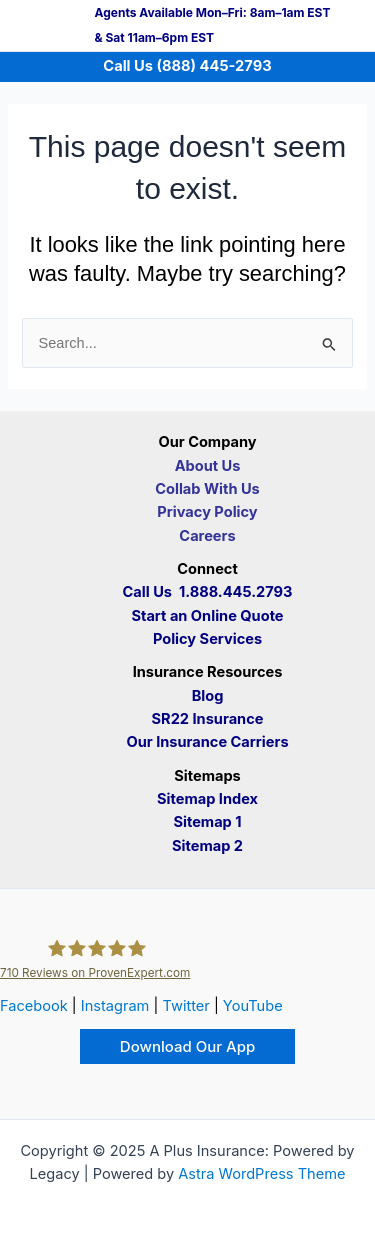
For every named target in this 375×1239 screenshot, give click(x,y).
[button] (187, 1046)
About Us (208, 466)
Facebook (34, 1006)
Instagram (115, 1006)
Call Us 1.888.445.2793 (208, 592)
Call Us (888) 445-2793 (187, 66)
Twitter (185, 1006)
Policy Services (207, 639)
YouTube (253, 1006)
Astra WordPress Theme (261, 1174)
